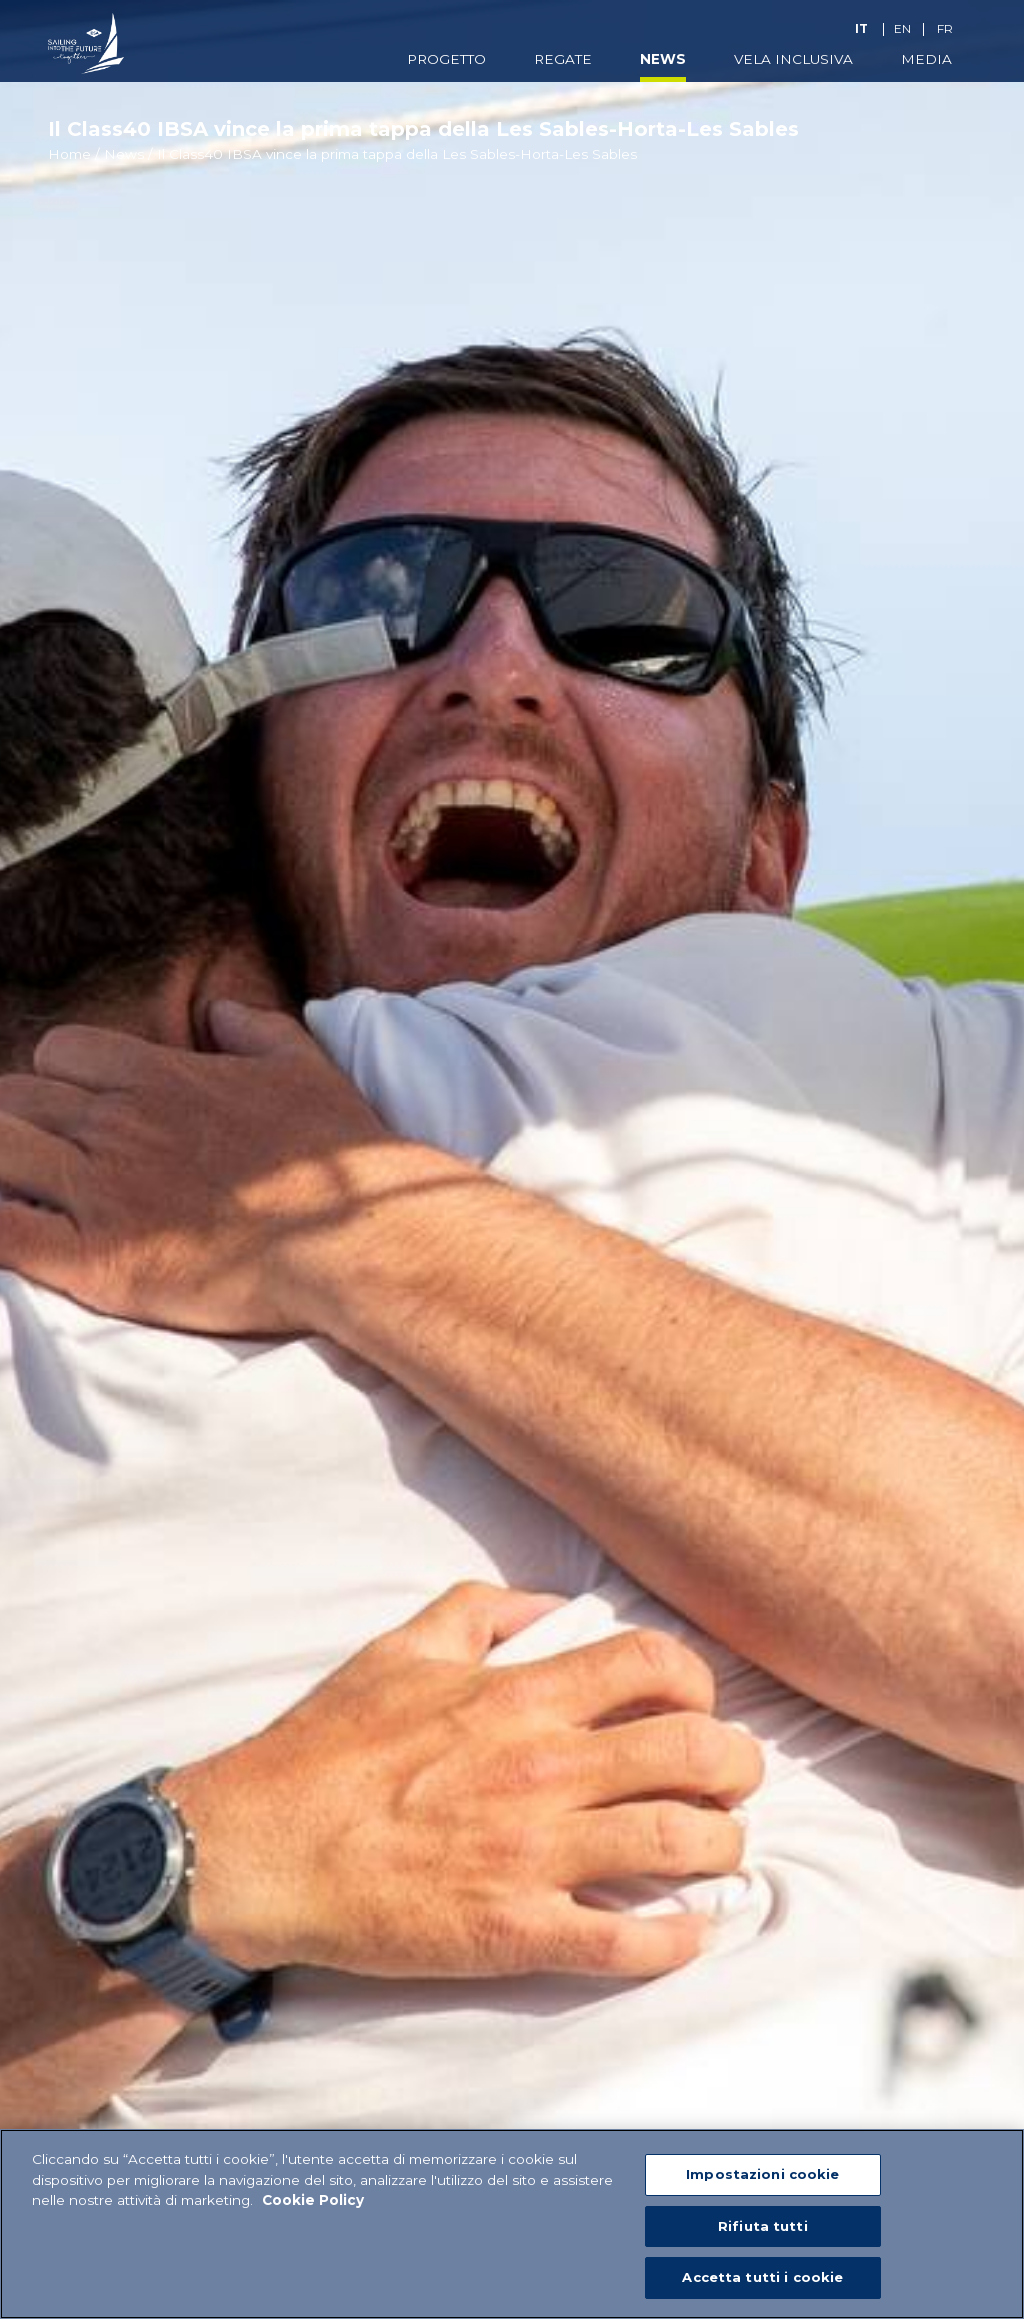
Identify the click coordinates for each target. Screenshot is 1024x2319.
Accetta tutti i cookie (762, 2279)
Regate (563, 59)
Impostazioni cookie (762, 2175)
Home (69, 154)
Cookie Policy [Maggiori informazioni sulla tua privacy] (313, 2201)
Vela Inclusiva (793, 59)
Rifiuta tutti (763, 2227)
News (663, 59)
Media (926, 59)
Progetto (446, 59)
